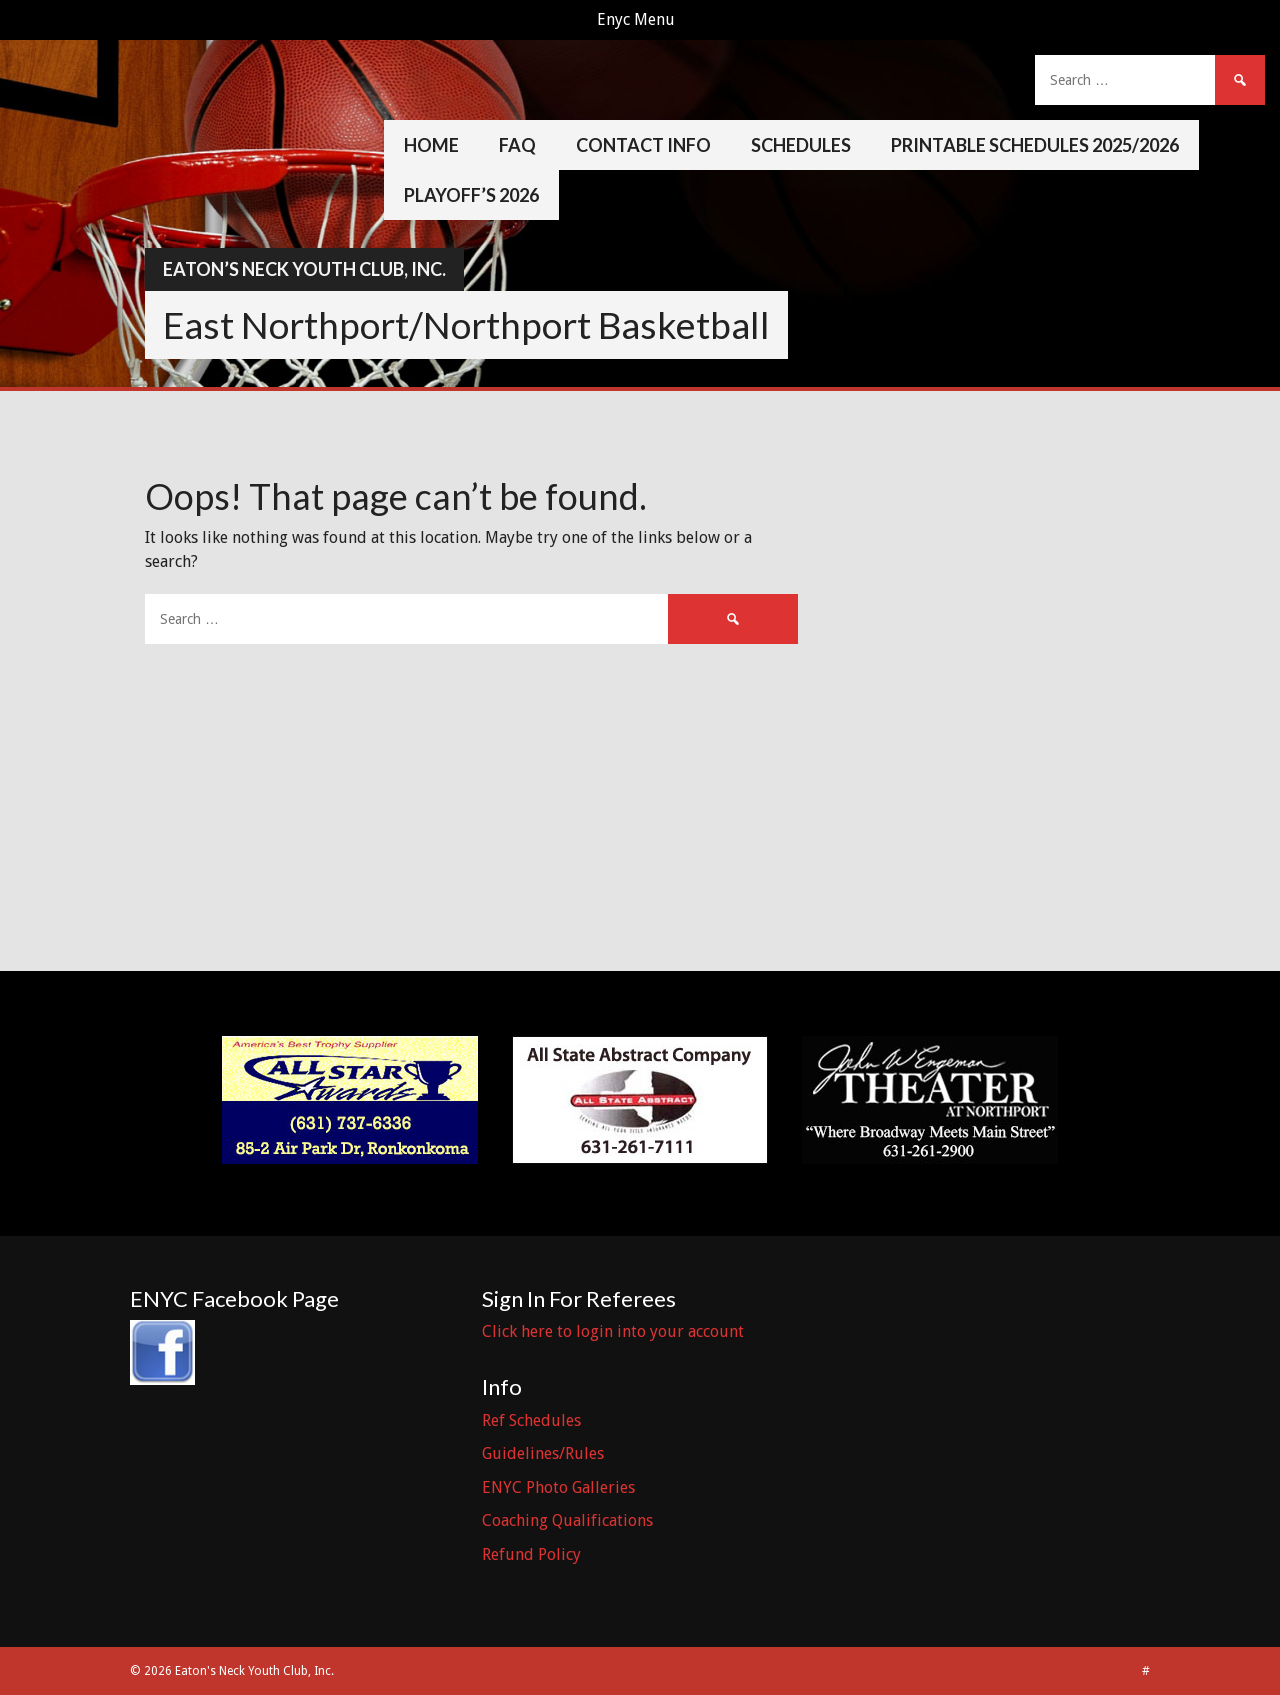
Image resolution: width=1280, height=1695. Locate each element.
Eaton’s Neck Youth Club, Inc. (304, 269)
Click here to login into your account (613, 1331)
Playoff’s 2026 (471, 195)
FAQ (517, 145)
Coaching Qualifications (567, 1520)
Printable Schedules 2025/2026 (1035, 145)
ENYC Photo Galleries (558, 1487)
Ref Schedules (531, 1420)
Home (431, 145)
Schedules (801, 145)
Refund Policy (531, 1554)
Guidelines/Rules (543, 1453)
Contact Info (643, 145)
